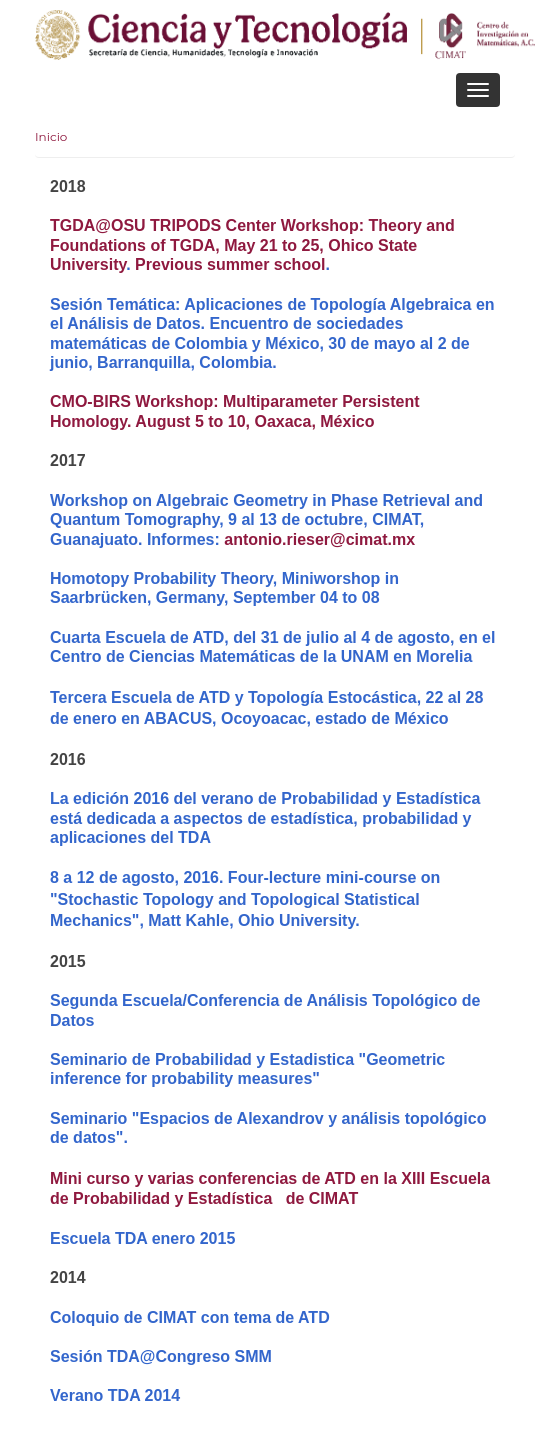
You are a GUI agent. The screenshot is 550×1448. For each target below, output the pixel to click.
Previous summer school (230, 264)
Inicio (51, 136)
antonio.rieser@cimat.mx (319, 539)
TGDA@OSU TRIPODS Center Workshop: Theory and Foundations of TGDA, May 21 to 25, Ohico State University (252, 245)
